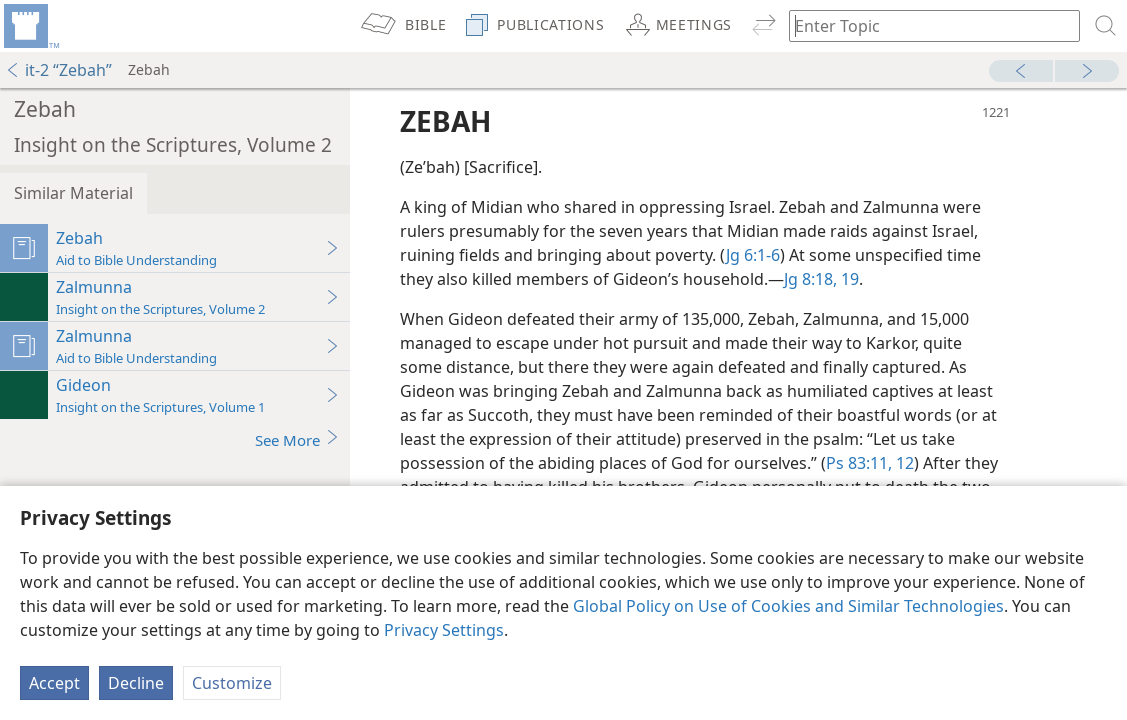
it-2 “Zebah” (58, 70)
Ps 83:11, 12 (870, 463)
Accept (54, 683)
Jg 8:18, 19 (821, 279)
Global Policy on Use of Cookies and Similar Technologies (788, 606)
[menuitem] (30, 26)
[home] (30, 26)
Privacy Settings (444, 630)
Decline (136, 683)
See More (297, 439)
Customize (232, 683)
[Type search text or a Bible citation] (925, 25)
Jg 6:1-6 (753, 255)
